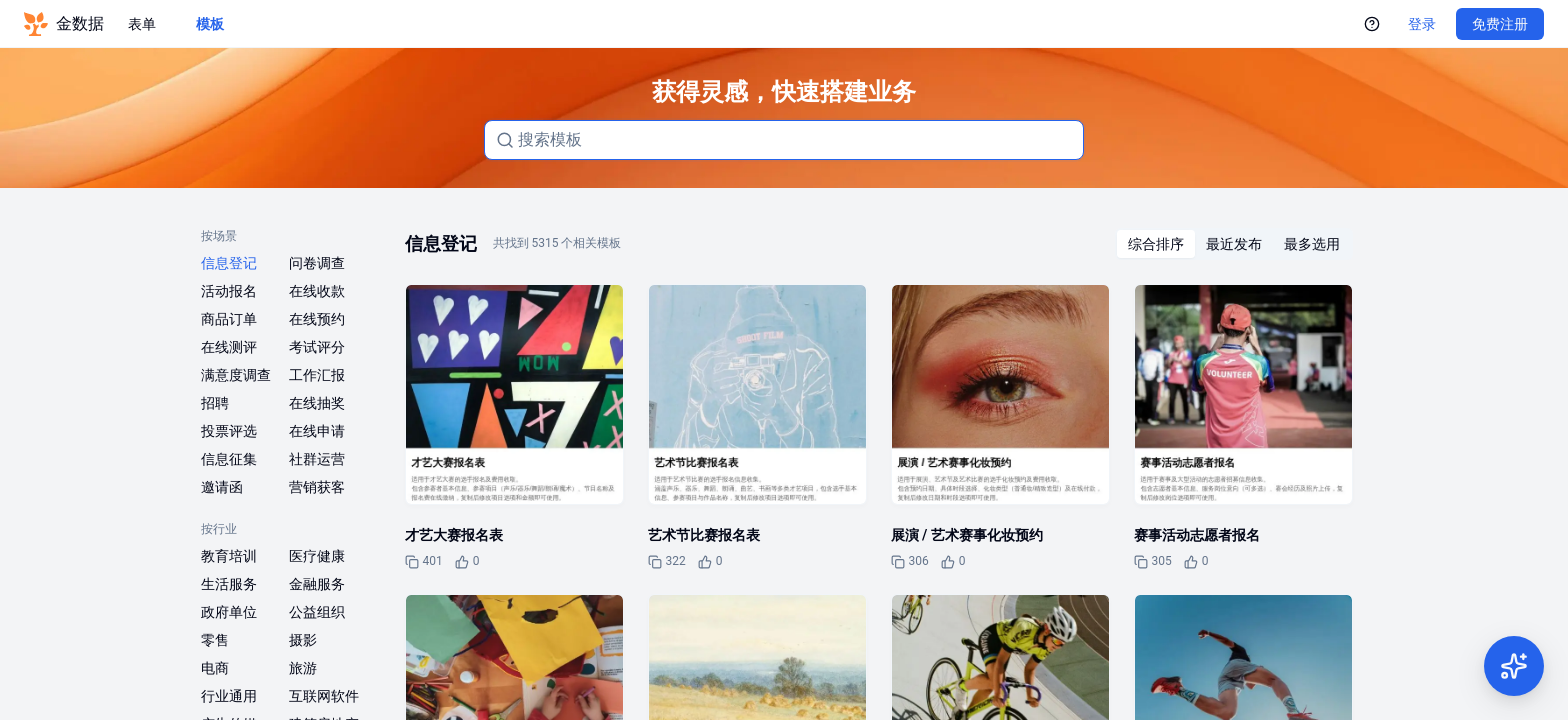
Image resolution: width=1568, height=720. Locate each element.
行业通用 (229, 696)
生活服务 (229, 584)
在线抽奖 (317, 403)
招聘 (215, 403)
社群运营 (317, 459)
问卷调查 (317, 263)
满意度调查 (236, 375)
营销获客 (317, 487)
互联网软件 (324, 696)
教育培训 (229, 556)
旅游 (303, 668)
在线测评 (229, 347)
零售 (215, 640)
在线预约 (317, 319)
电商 (215, 668)
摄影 (303, 640)
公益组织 (317, 612)
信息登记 (229, 263)
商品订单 (229, 319)
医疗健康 (317, 556)
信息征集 (229, 459)
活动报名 (229, 291)
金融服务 (317, 584)
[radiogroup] (1234, 244)
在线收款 (317, 291)
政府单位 (229, 612)
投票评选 (229, 431)
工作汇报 (317, 375)
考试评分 (317, 347)
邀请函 (222, 487)
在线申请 (317, 431)
